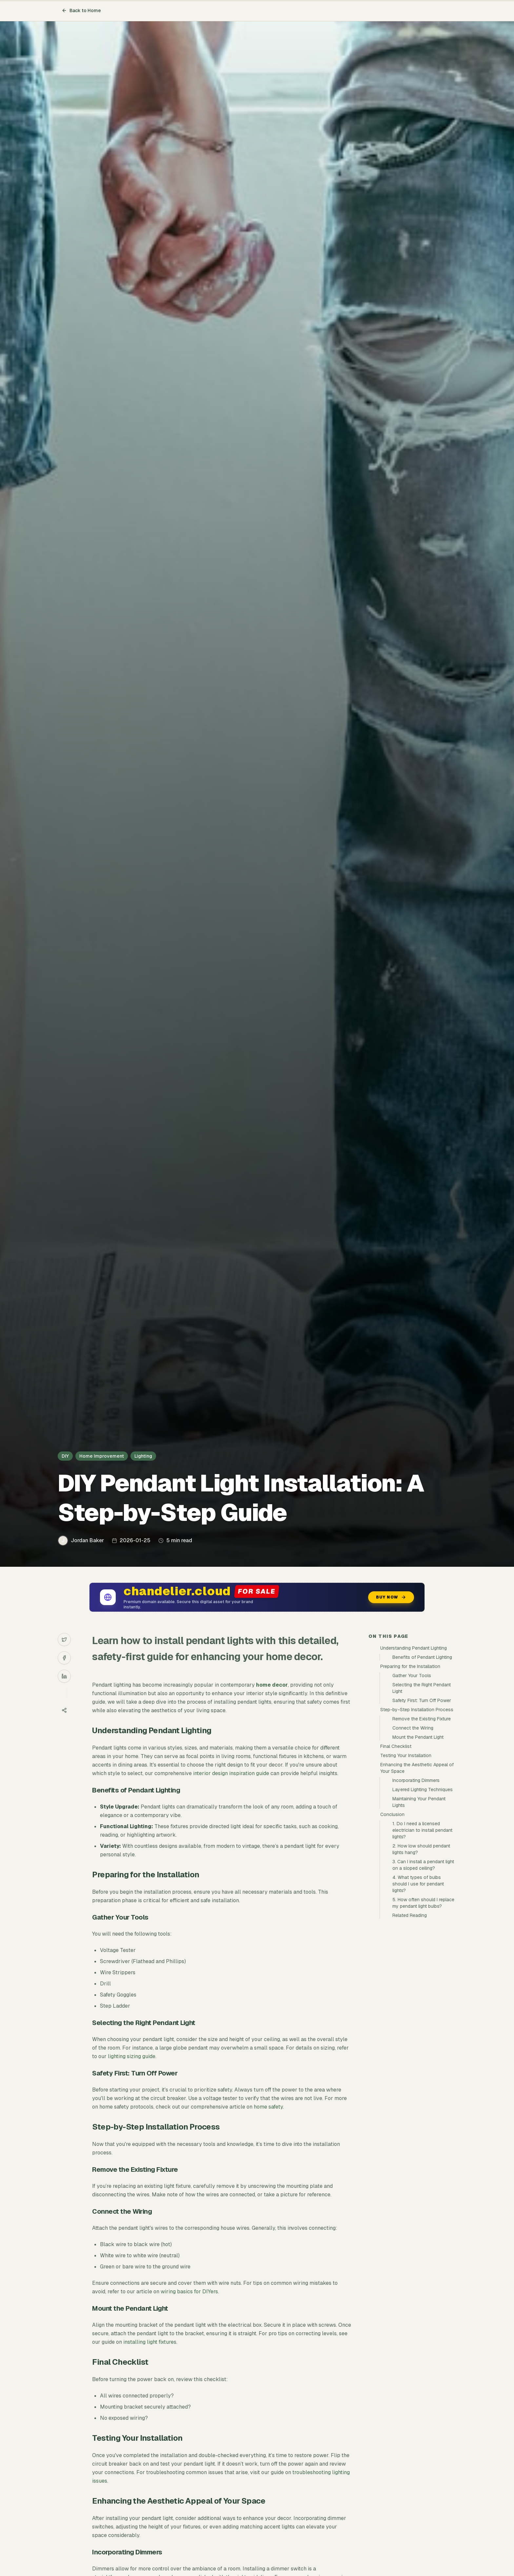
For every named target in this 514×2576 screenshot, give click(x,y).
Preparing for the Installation (410, 1666)
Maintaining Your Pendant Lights (418, 1802)
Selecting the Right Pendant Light (421, 1688)
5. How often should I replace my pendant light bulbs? (423, 1903)
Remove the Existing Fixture (421, 1719)
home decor (272, 1684)
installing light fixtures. (150, 2342)
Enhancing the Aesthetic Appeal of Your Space (417, 1768)
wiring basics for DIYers (189, 2291)
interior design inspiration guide (231, 1773)
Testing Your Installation (405, 1755)
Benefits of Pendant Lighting (422, 1657)
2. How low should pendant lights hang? (421, 1849)
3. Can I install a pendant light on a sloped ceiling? (423, 1865)
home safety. (269, 2106)
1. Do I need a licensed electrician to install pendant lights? (422, 1830)
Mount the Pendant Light (418, 1737)
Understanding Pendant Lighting (413, 1648)
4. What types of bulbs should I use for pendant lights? (418, 1883)
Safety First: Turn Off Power (421, 1700)
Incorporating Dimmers (416, 1780)
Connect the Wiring (412, 1728)
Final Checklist (395, 1746)
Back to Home (81, 10)
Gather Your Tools (411, 1675)
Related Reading (409, 1915)
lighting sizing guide (131, 2056)
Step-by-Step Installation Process (416, 1710)
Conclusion (392, 1814)
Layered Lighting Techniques (422, 1789)
